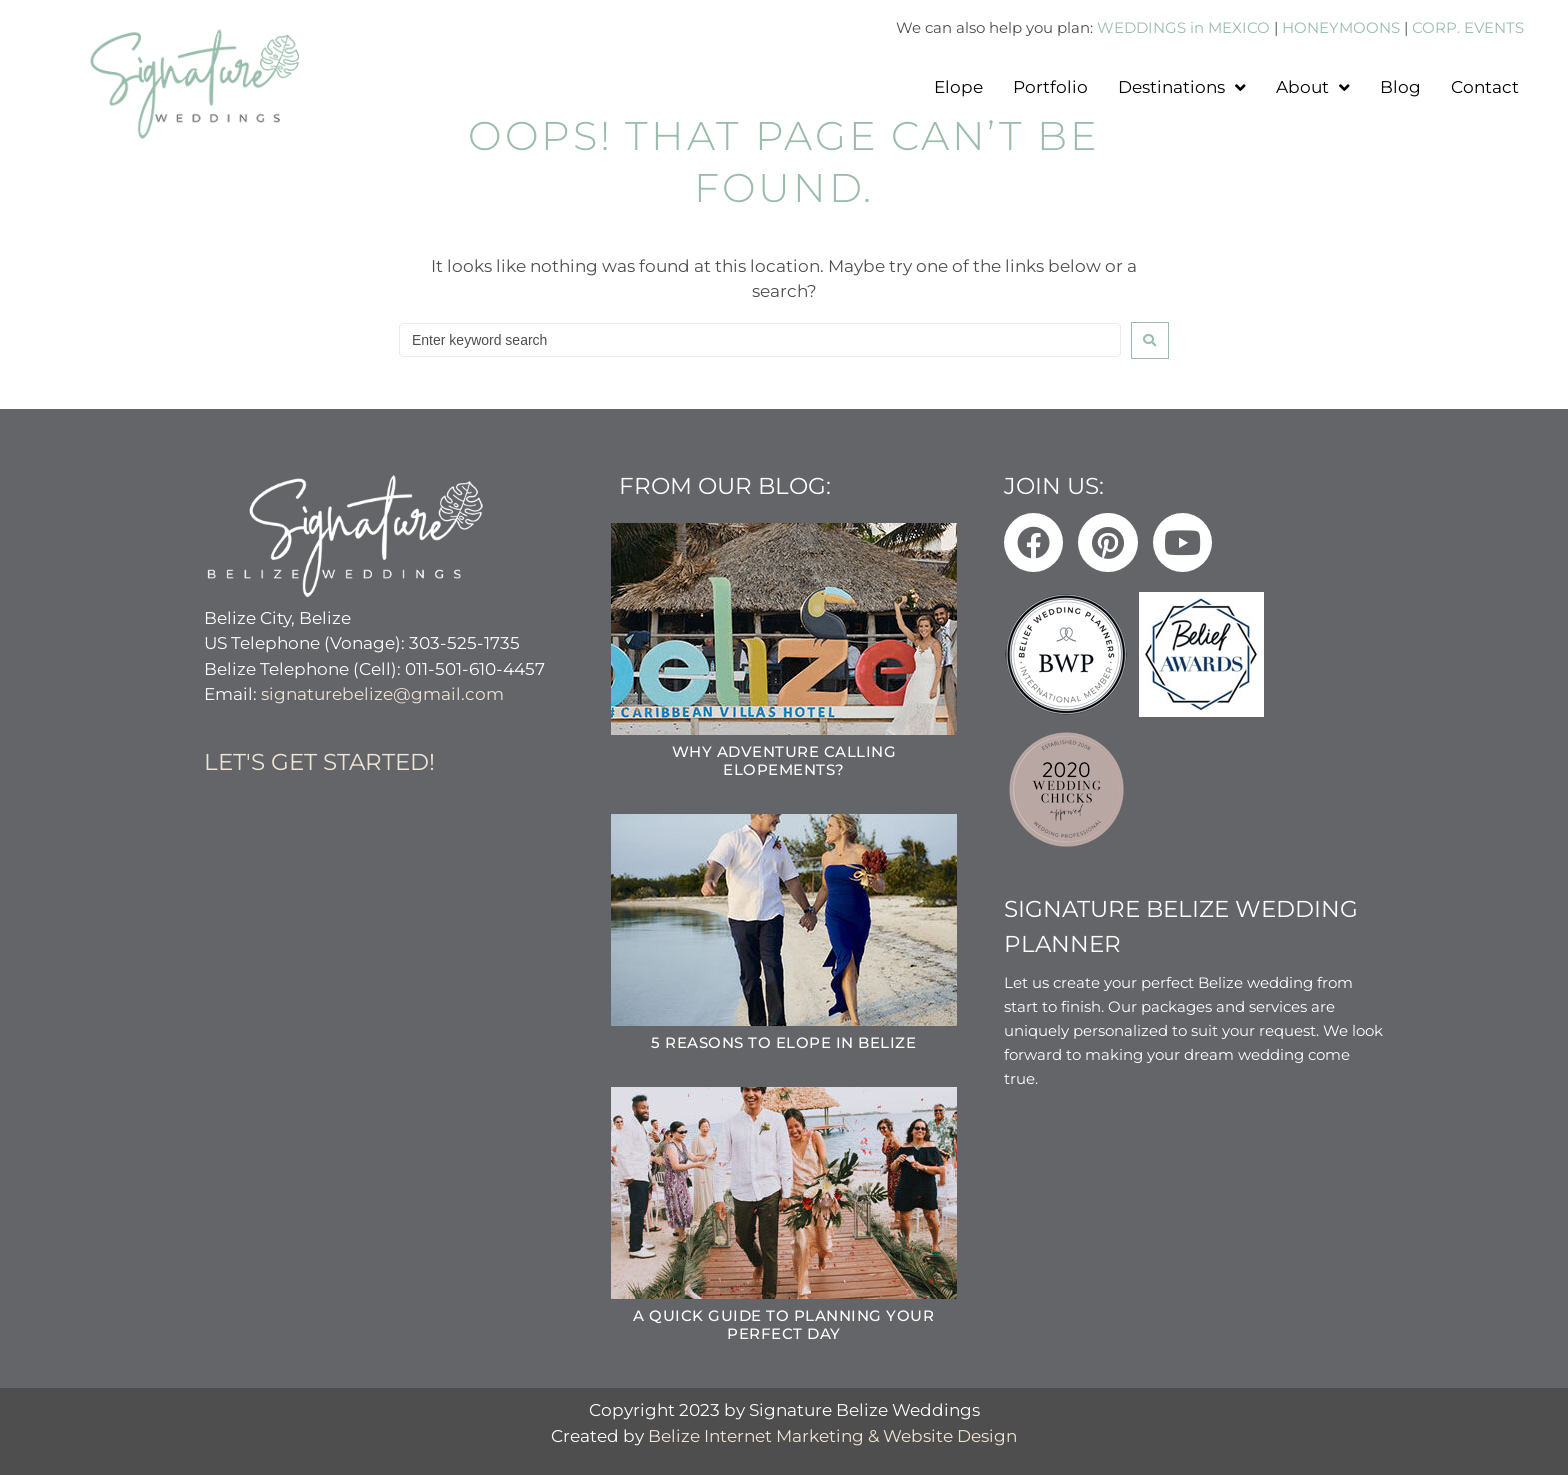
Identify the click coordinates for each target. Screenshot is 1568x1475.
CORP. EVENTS (1468, 27)
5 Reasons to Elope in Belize (783, 1041)
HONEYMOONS (1341, 27)
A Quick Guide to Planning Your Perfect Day (783, 1323)
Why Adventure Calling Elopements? (784, 759)
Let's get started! (319, 761)
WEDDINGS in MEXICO (1183, 27)
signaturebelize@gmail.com (382, 693)
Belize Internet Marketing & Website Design (832, 1435)
